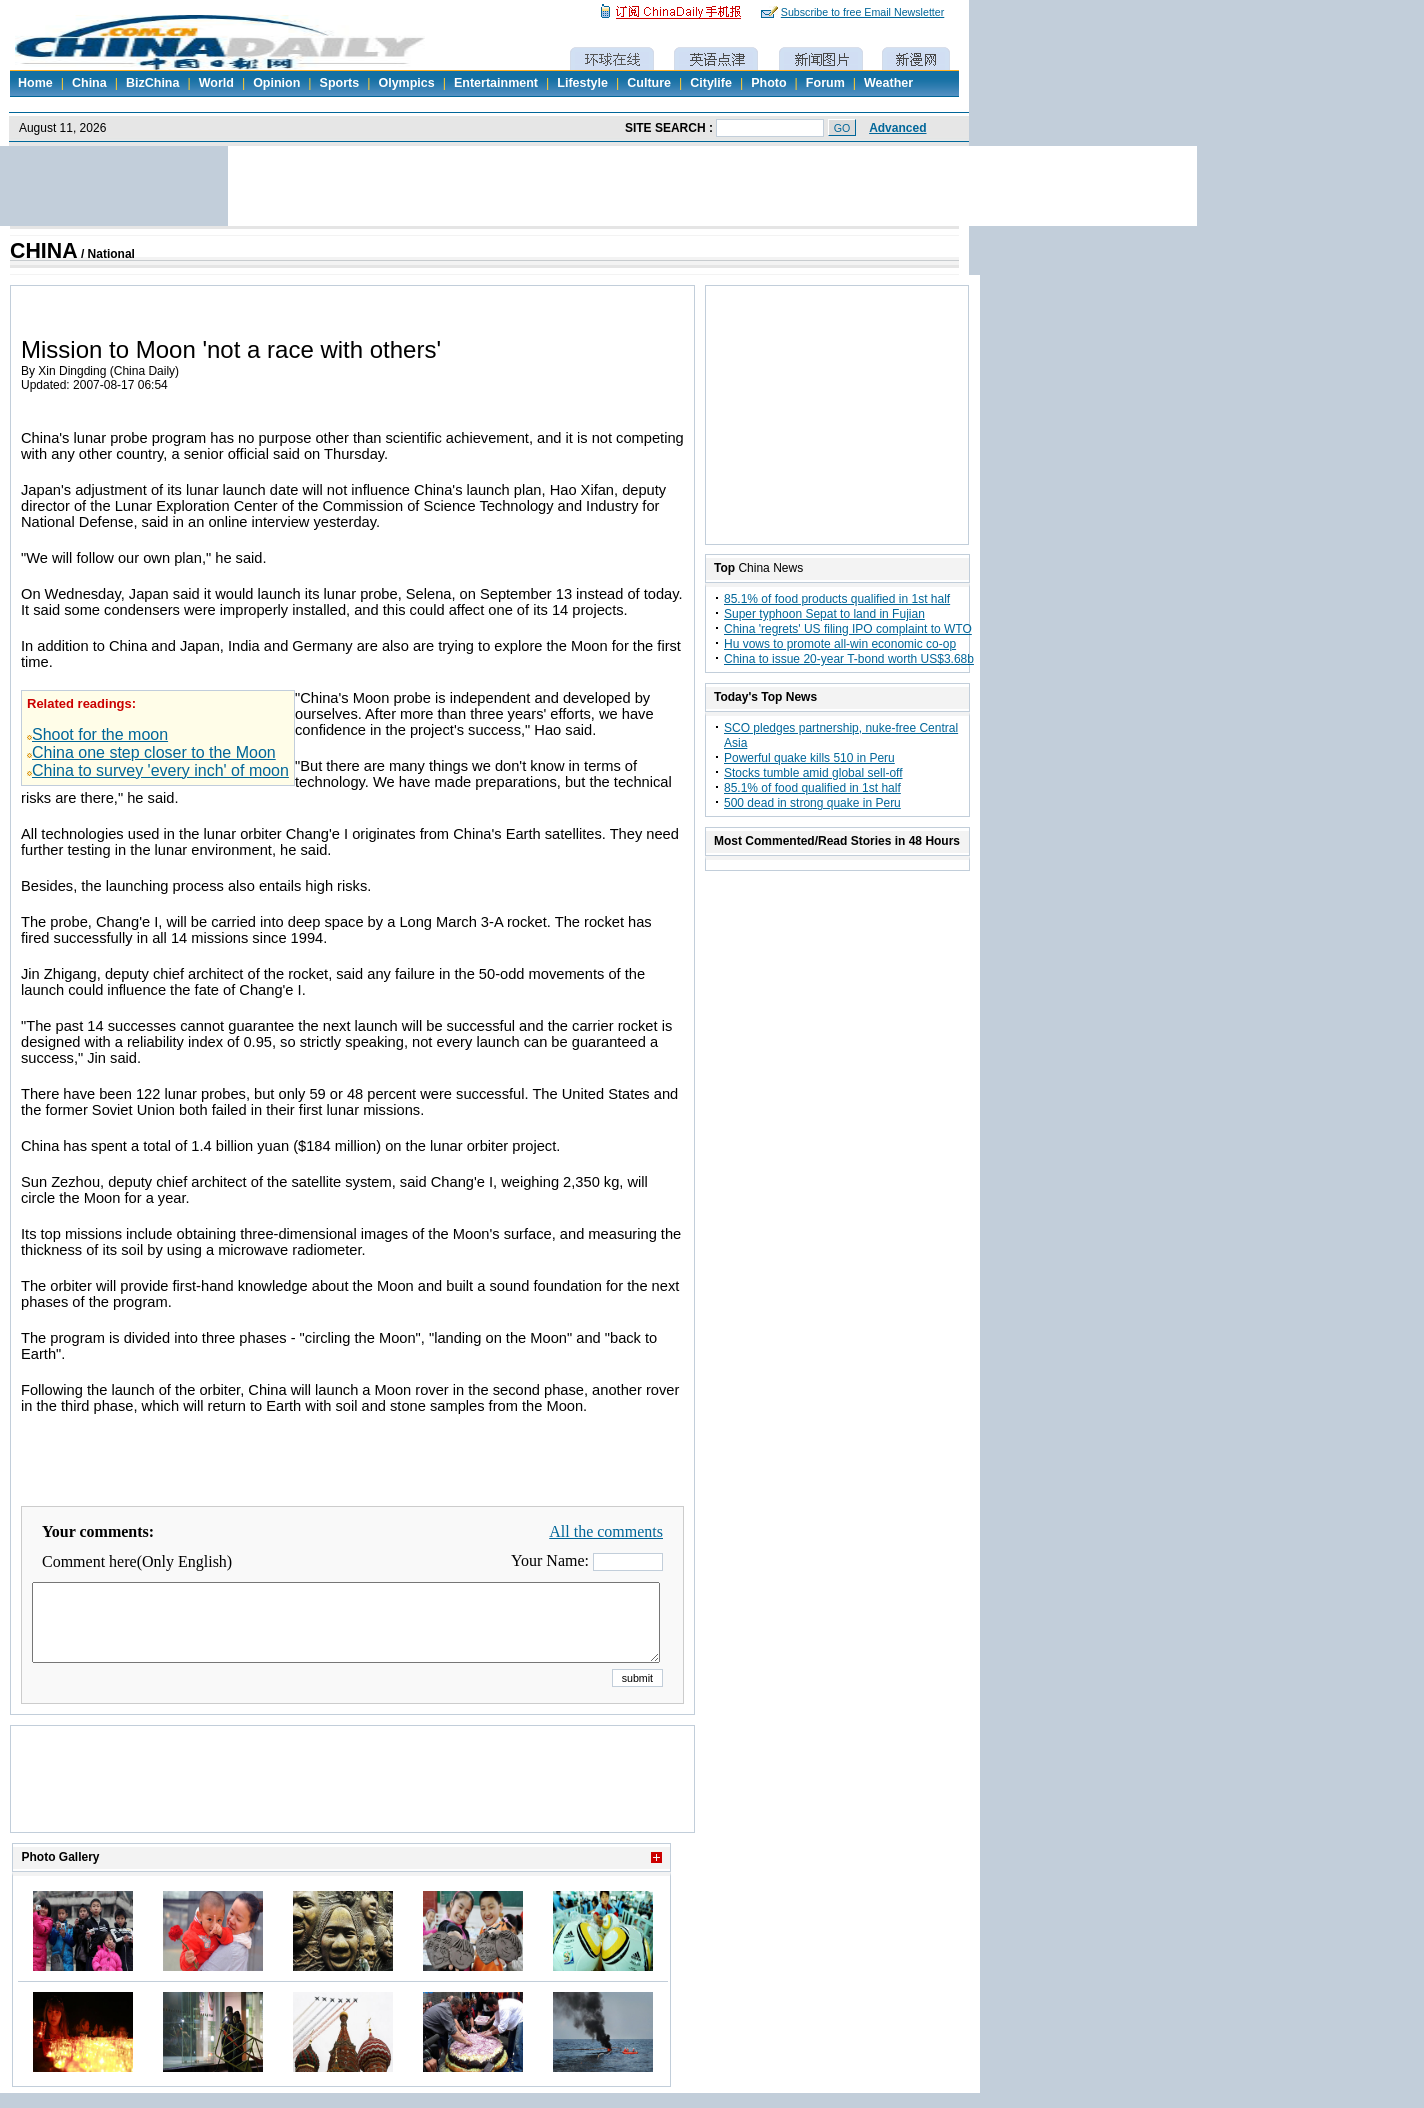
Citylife (711, 83)
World (216, 83)
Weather (888, 83)
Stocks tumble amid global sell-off (813, 773)
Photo (768, 83)
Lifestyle (582, 83)
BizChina (152, 83)
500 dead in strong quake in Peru (812, 803)
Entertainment (496, 83)
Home (35, 83)
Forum (825, 83)
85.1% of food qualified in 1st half (812, 788)
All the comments (606, 1531)
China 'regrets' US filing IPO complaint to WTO (848, 629)
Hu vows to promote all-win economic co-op (840, 644)
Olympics (406, 83)
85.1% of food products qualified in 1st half (837, 599)
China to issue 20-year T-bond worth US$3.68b (849, 659)
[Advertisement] (353, 1804)
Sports (340, 83)
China (89, 83)
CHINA (44, 251)
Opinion (276, 83)
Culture (649, 83)
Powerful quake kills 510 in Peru (809, 758)
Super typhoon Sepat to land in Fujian (824, 614)
